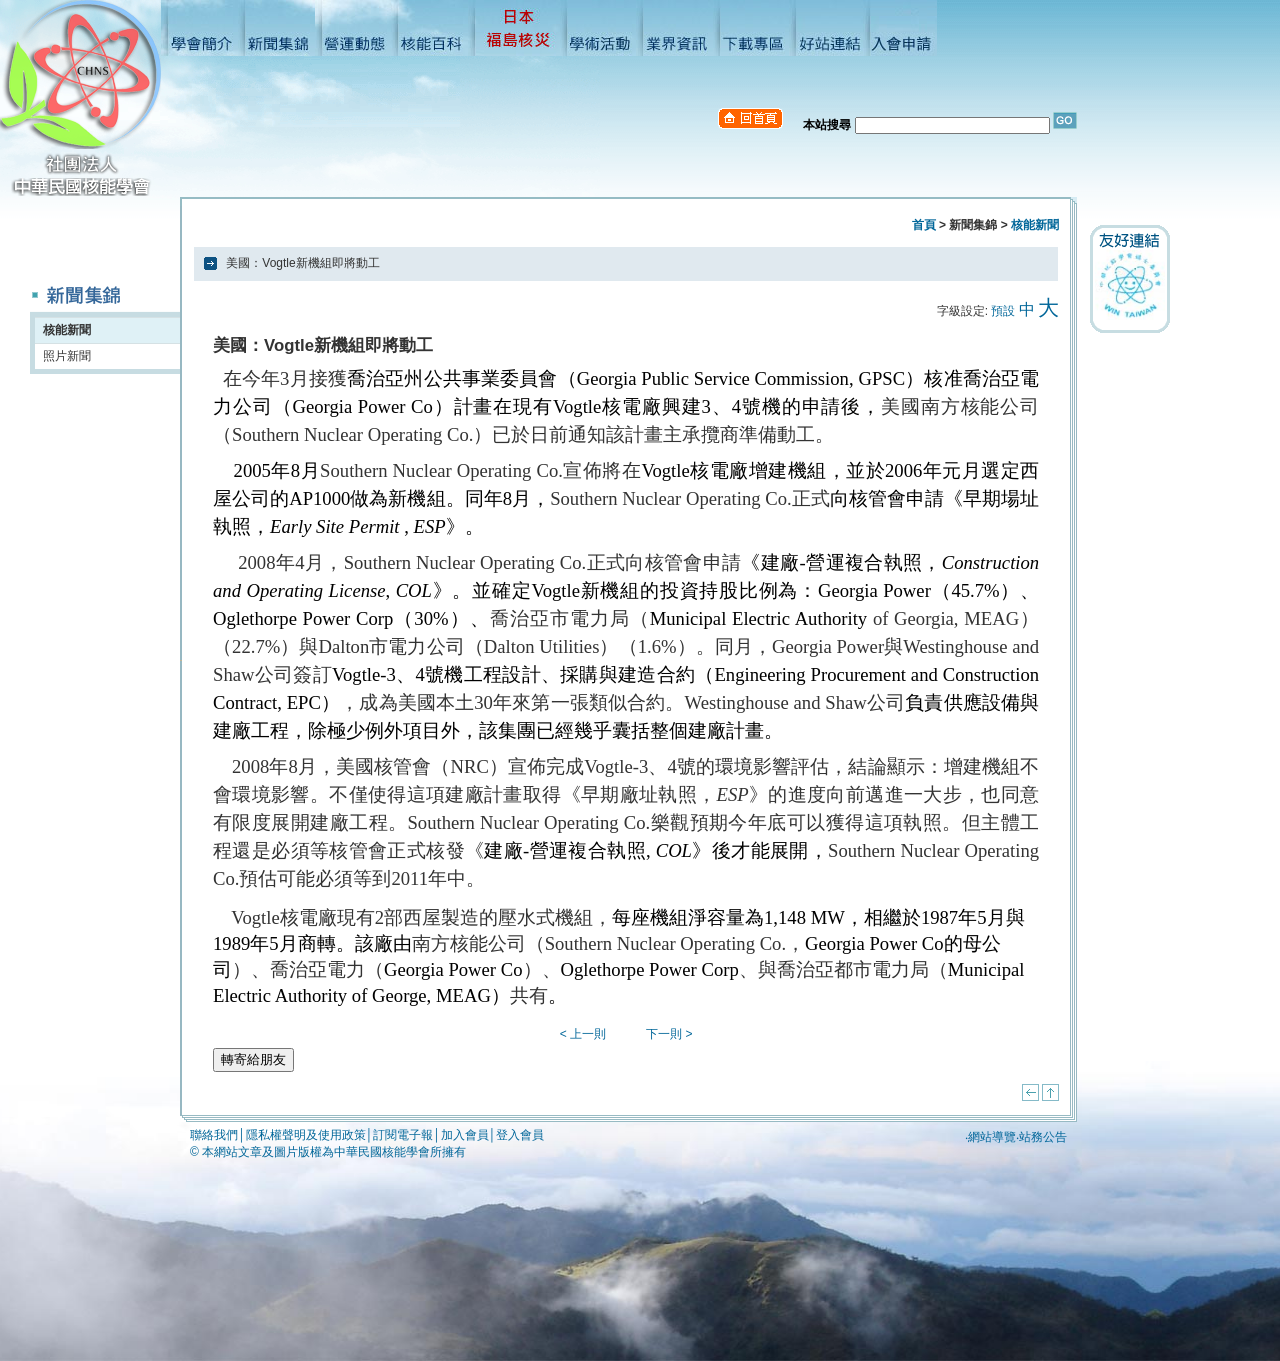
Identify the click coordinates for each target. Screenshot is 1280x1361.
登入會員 (520, 1135)
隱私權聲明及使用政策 (306, 1135)
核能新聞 (67, 330)
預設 (1003, 311)
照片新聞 (67, 356)
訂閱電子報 (403, 1135)
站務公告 (1043, 1137)
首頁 (924, 225)
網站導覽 (992, 1137)
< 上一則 (583, 1034)
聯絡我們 (214, 1135)
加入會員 (465, 1135)
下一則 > (669, 1034)
